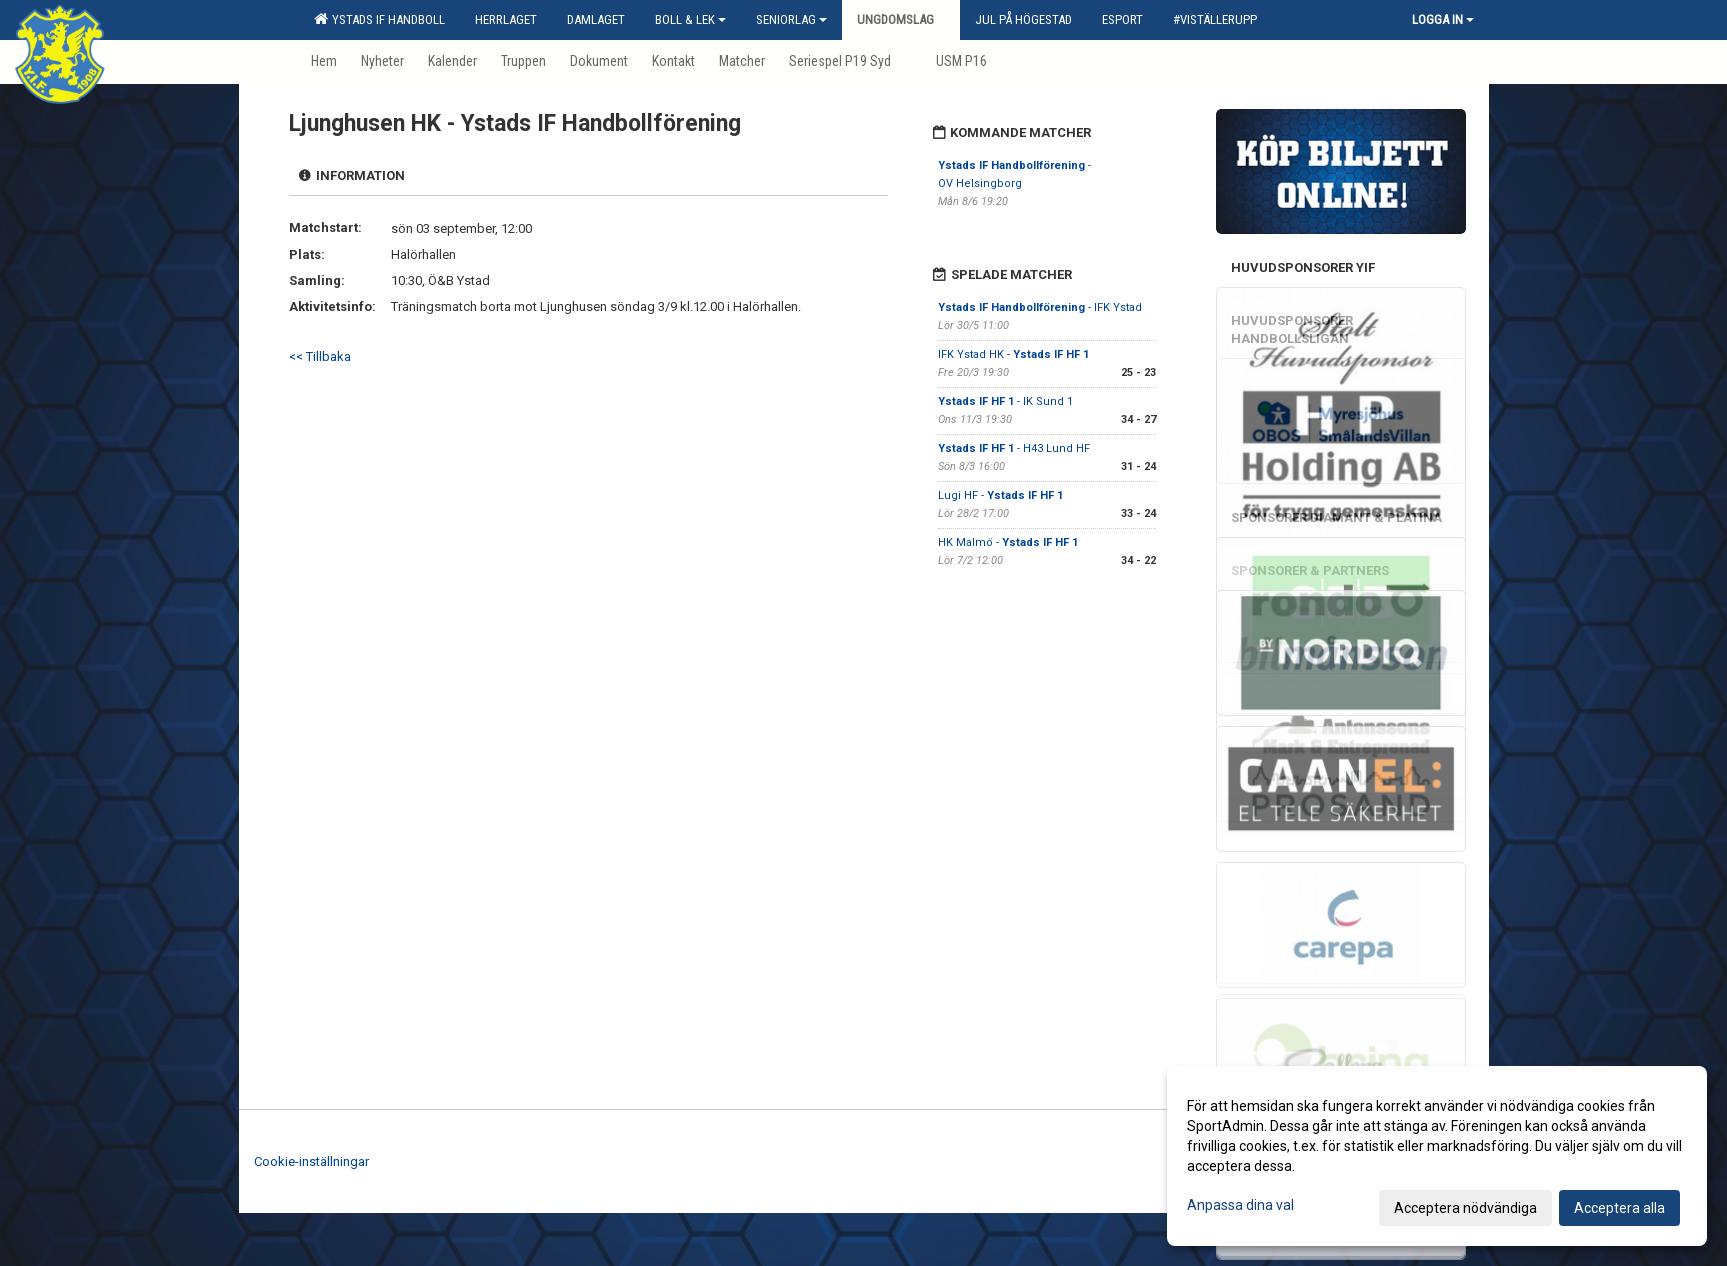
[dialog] (1437, 1156)
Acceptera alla (1619, 1208)
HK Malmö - (1008, 542)
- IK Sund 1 (1005, 401)
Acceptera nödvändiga (1465, 1208)
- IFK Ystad (1040, 307)
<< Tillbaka (320, 356)
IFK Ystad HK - (1013, 354)
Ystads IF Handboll (379, 19)
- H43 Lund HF (1014, 448)
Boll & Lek (690, 19)
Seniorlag (791, 19)
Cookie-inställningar (311, 1161)
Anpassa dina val (1240, 1205)
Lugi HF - (1000, 495)
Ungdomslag (901, 19)
